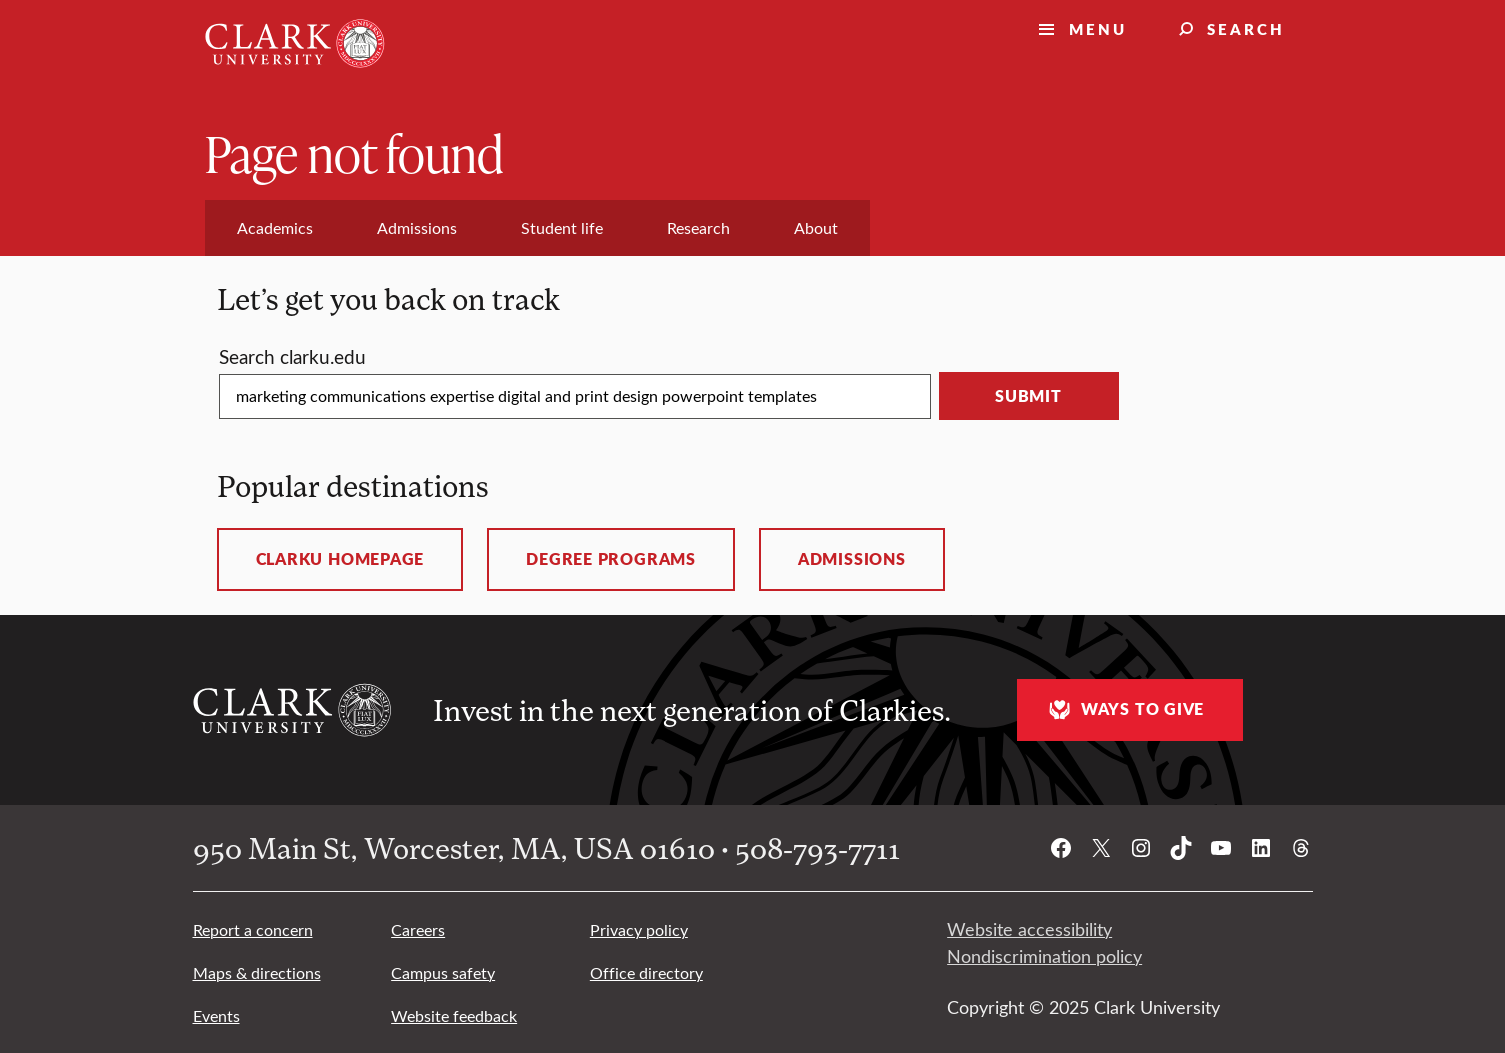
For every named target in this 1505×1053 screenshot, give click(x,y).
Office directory (646, 972)
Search (1246, 28)
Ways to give (1124, 709)
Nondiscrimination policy (1044, 956)
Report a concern (253, 929)
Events (216, 1015)
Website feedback (454, 1015)
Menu (1098, 28)
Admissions (852, 559)
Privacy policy (639, 929)
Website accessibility (1029, 929)
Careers (418, 929)
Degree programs (611, 559)
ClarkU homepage (340, 559)
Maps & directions (257, 972)
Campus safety (443, 972)
